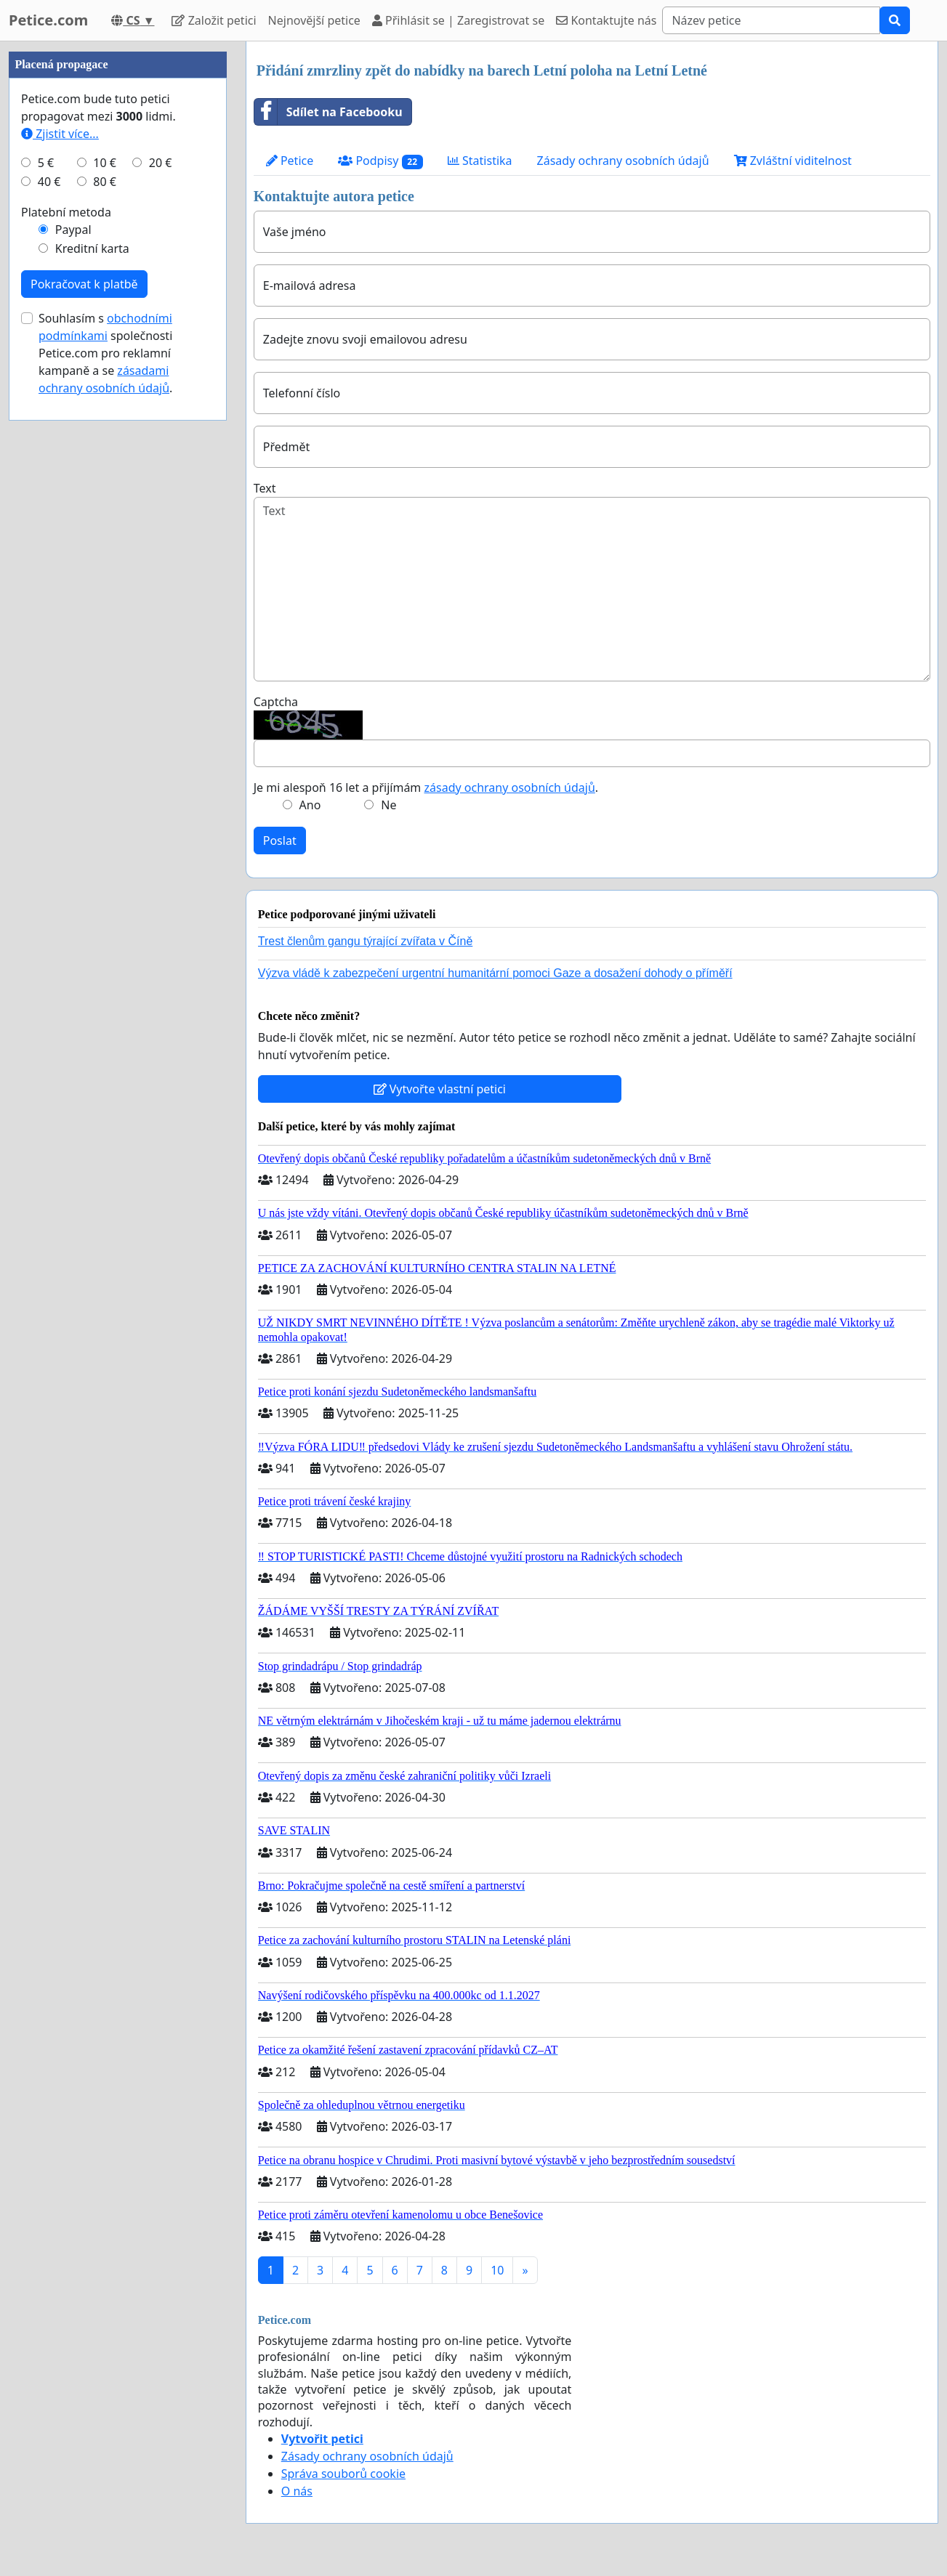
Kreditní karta (92, 248)
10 (497, 2270)
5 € (46, 163)
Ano (310, 805)
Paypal (73, 230)
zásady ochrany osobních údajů (509, 787)
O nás (297, 2491)
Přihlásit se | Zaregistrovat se (458, 20)
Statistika (480, 161)
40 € (49, 182)
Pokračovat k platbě (84, 284)
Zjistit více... (60, 134)
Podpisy (380, 161)
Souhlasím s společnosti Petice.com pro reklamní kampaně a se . (105, 353)
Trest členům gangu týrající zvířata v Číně (365, 941)
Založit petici (214, 20)
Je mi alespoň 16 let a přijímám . (426, 787)
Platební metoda (66, 212)
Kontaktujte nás (606, 20)
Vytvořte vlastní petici (440, 1089)
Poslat (280, 840)
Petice (289, 161)
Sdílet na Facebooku (328, 112)
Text (265, 488)
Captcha (276, 702)
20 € (160, 163)
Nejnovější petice (314, 20)
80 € (104, 182)
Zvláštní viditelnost (793, 161)
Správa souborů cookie (343, 2474)
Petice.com (48, 20)
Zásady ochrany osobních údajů (623, 161)
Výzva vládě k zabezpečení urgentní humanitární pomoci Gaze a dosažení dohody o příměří (495, 973)
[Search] (771, 20)
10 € (104, 163)
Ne (388, 805)
